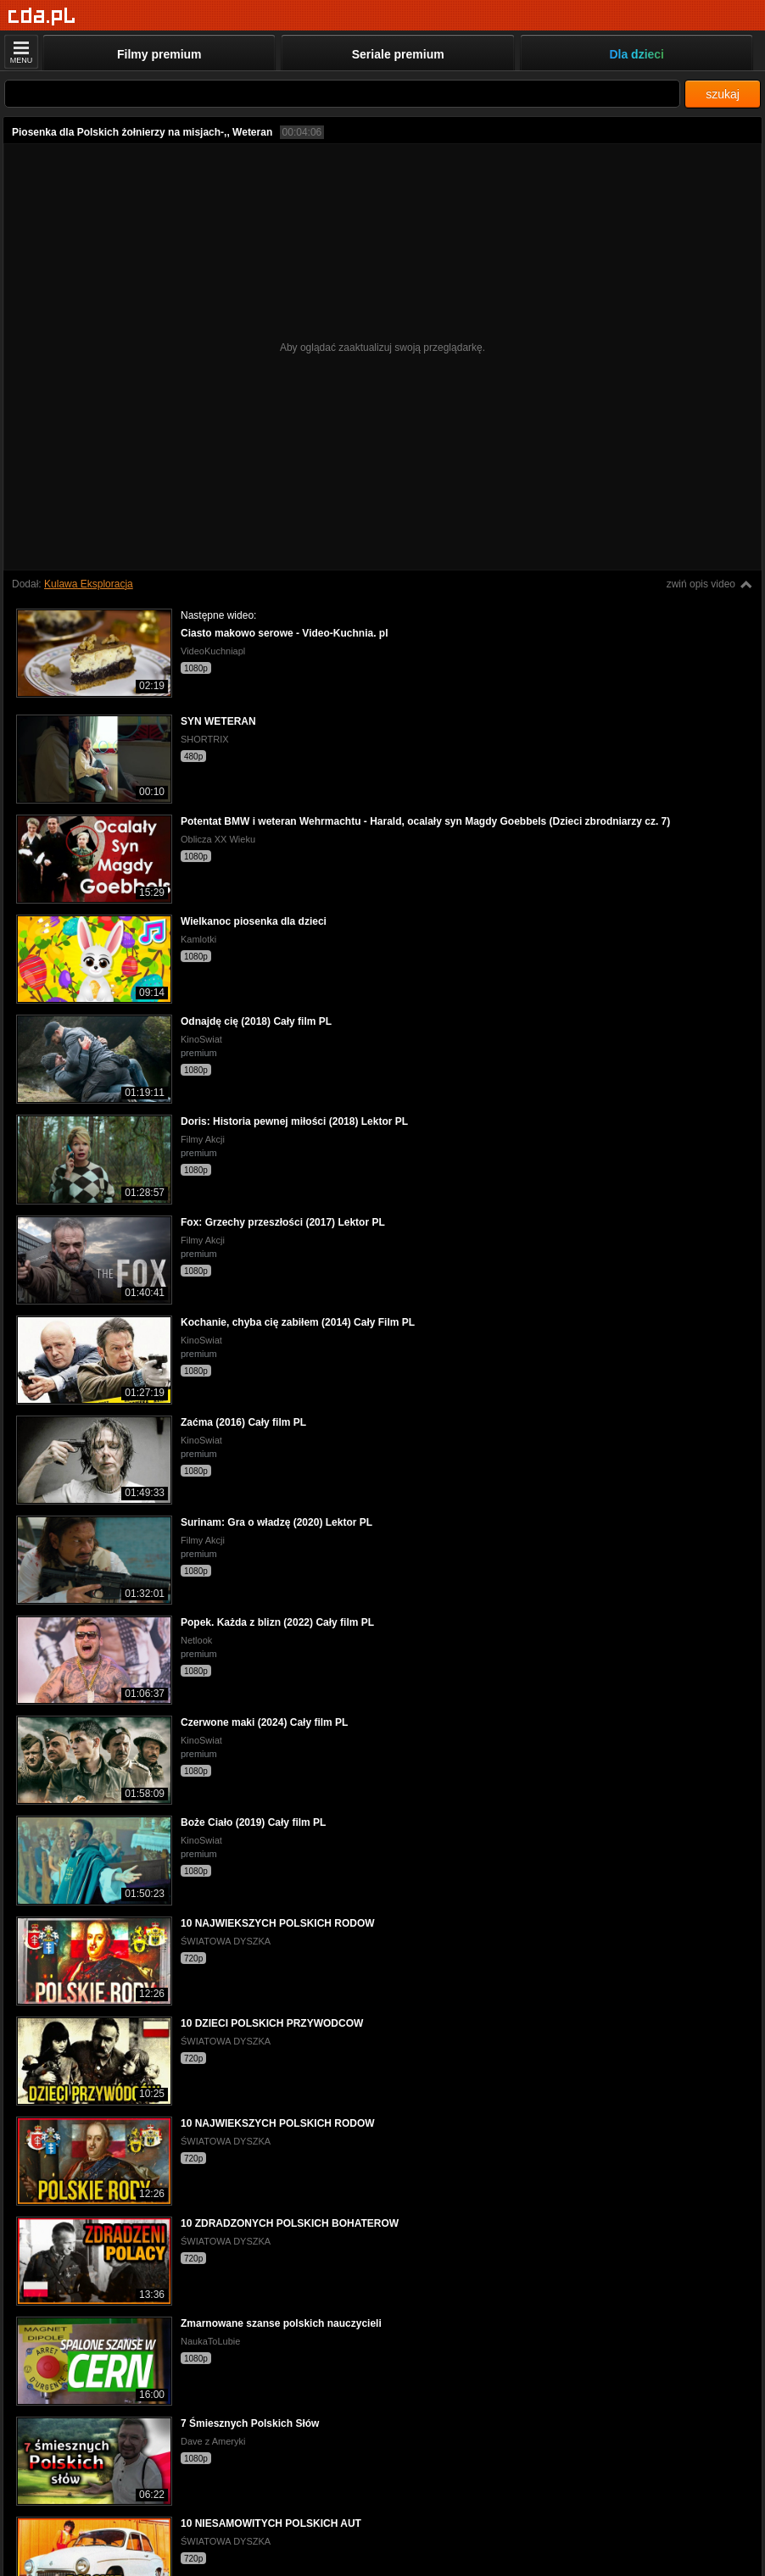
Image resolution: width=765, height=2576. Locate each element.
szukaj (723, 94)
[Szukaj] (342, 94)
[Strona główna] (41, 16)
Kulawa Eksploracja (88, 584)
